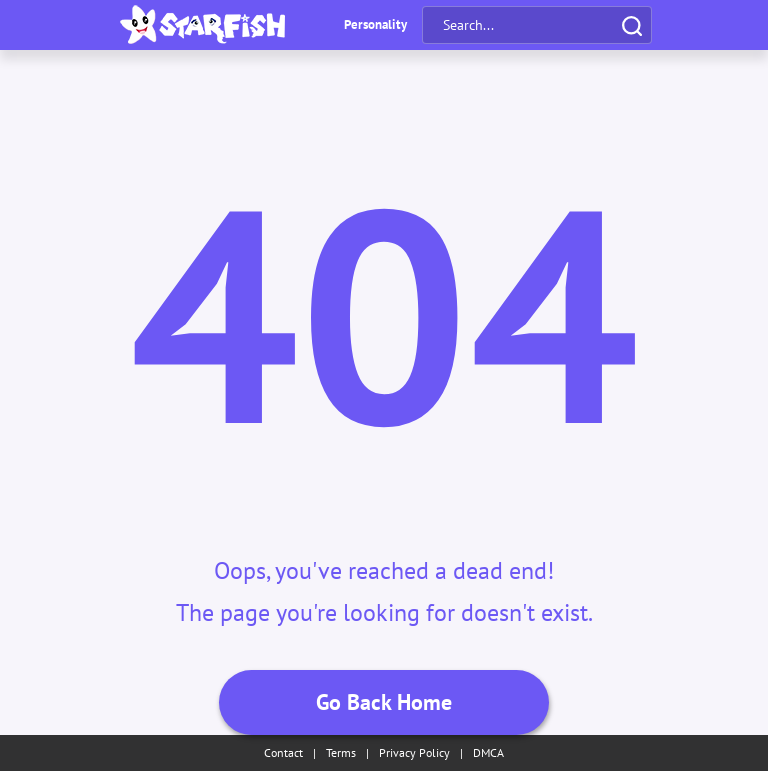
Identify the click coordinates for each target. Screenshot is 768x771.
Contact (283, 752)
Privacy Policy (414, 752)
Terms (341, 752)
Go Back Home (384, 702)
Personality (375, 24)
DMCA (488, 752)
